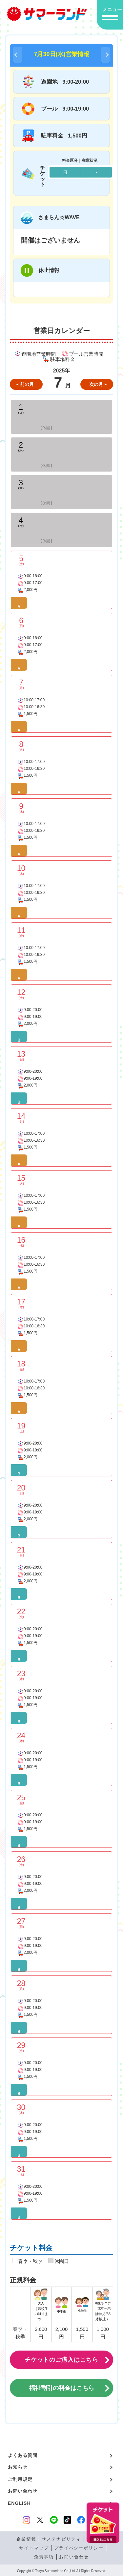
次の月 (96, 384)
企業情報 (26, 2539)
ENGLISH (19, 2503)
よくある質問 (23, 2455)
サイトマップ (34, 2548)
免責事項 (44, 2557)
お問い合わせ (23, 2491)
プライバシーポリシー (79, 2548)
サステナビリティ (61, 2539)
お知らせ (18, 2467)
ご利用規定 (20, 2479)
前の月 (27, 384)
